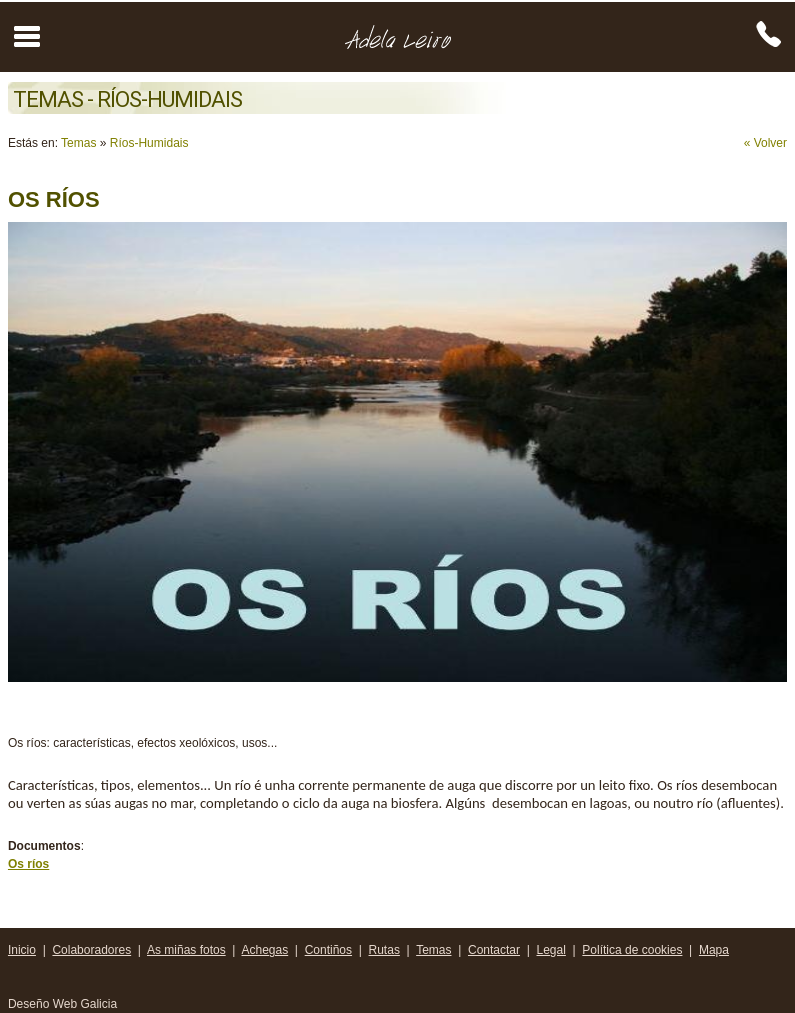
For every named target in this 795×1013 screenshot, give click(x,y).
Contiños (328, 950)
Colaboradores (91, 950)
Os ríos (28, 864)
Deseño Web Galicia (64, 1004)
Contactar (494, 950)
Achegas (264, 950)
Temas (78, 143)
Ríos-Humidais (149, 143)
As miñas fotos (186, 950)
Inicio (22, 950)
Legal (551, 950)
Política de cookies (632, 950)
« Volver (765, 143)
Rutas (384, 950)
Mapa (714, 950)
